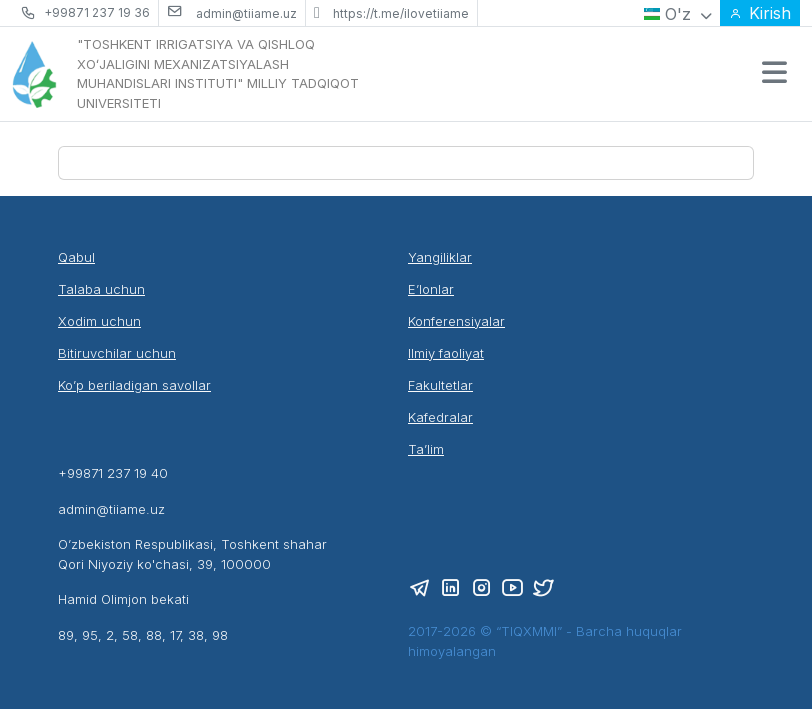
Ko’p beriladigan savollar (134, 385)
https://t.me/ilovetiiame (401, 13)
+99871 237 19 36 (97, 12)
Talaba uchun (101, 289)
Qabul (76, 257)
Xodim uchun (99, 321)
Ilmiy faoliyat (446, 353)
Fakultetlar (440, 385)
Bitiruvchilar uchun (117, 353)
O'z (678, 14)
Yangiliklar (440, 257)
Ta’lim (426, 449)
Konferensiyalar (456, 321)
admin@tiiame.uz (246, 13)
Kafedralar (440, 417)
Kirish (760, 13)
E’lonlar (431, 289)
